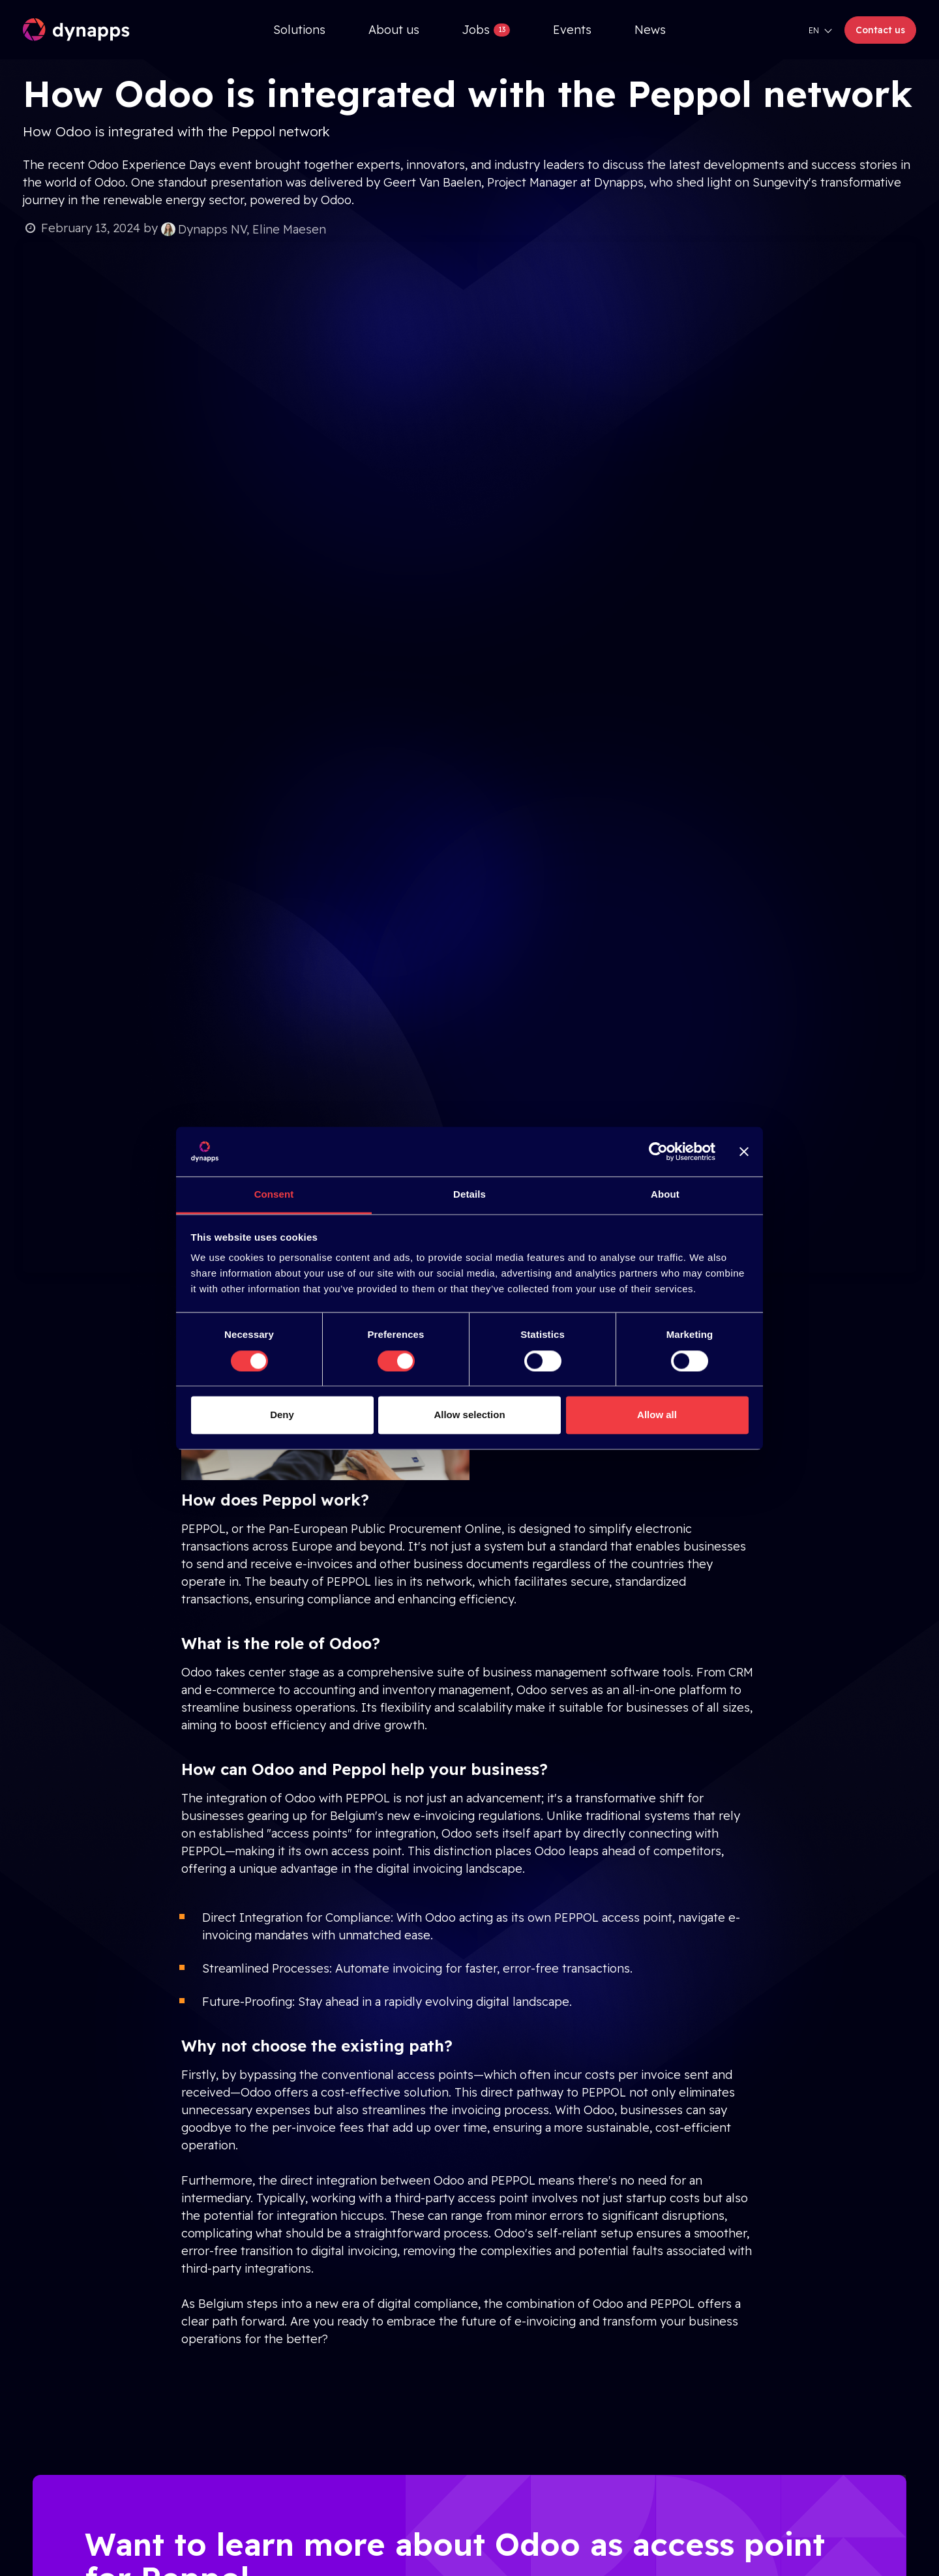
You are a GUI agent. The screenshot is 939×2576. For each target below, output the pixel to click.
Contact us (880, 30)
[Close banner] (744, 1151)
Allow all (657, 1415)
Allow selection (469, 1415)
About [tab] (665, 1194)
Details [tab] (469, 1194)
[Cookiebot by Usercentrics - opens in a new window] (658, 1151)
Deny (282, 1415)
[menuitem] (299, 30)
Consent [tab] (274, 1194)
